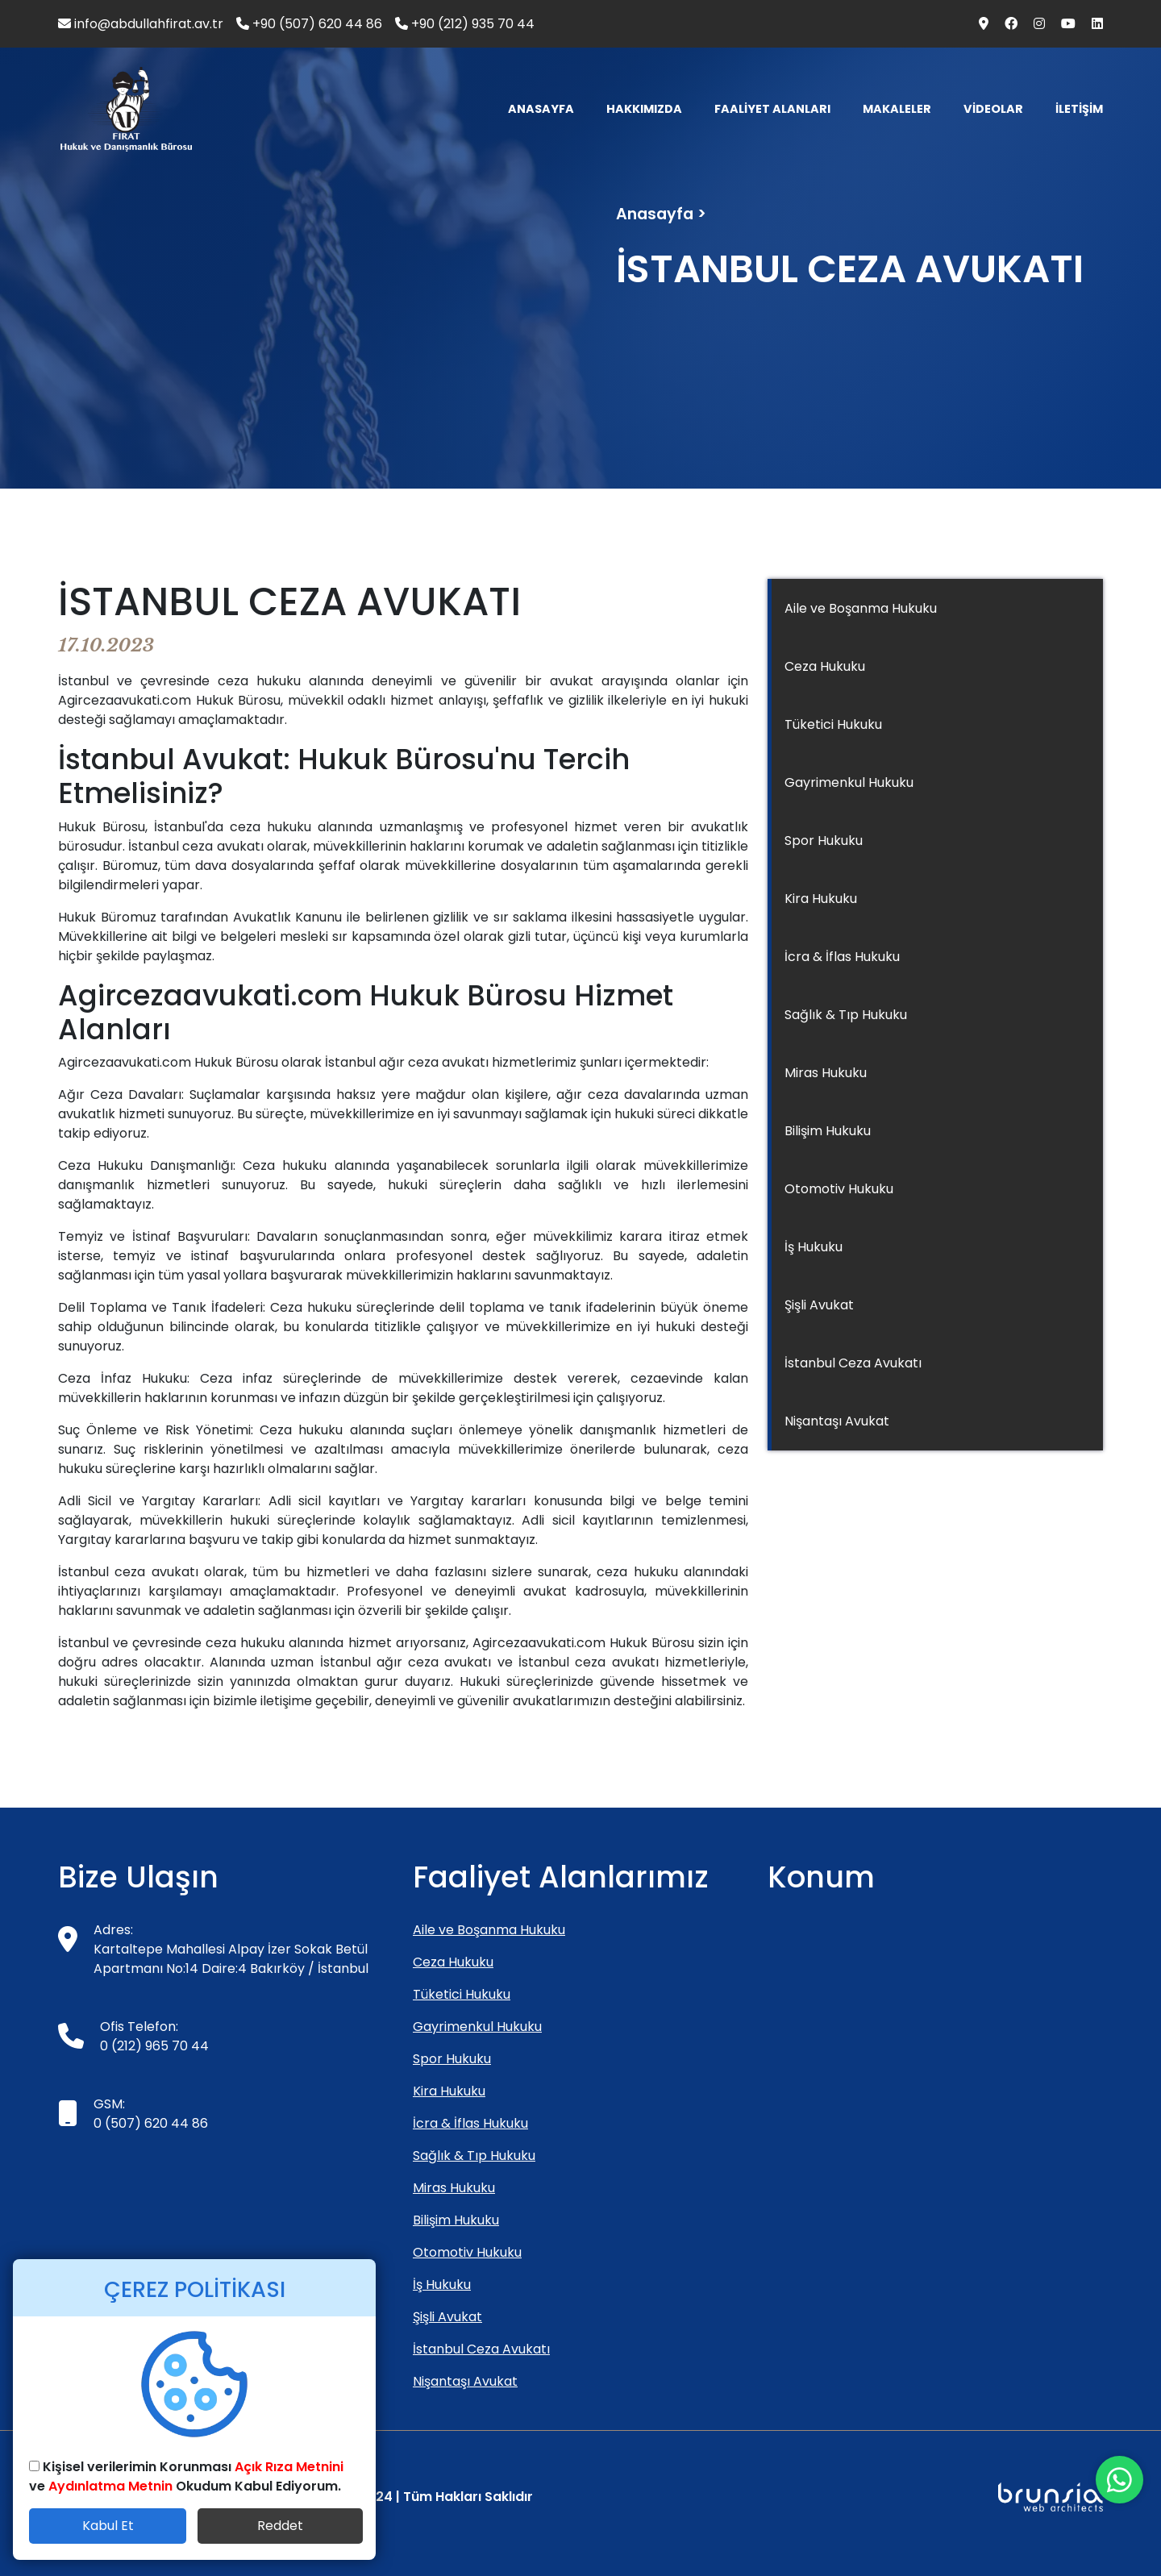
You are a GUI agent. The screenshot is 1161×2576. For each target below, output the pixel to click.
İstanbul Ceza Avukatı (853, 1363)
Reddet (280, 2525)
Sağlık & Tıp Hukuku (845, 1014)
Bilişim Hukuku (827, 1131)
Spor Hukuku (823, 840)
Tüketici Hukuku (833, 724)
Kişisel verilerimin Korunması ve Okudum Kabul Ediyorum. (186, 2476)
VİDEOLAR (993, 109)
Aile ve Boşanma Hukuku (860, 608)
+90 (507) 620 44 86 (309, 24)
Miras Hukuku (825, 1072)
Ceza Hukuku (824, 666)
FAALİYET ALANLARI (772, 109)
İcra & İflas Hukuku (842, 956)
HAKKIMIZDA (644, 109)
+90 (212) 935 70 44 (465, 24)
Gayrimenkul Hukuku (848, 782)
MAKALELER (897, 109)
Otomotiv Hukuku (838, 1189)
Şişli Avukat (819, 1305)
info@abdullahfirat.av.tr (140, 24)
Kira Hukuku (820, 898)
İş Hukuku (813, 1247)
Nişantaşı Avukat (836, 1421)
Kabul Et (108, 2525)
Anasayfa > (661, 214)
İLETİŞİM (1079, 109)
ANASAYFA (541, 109)
